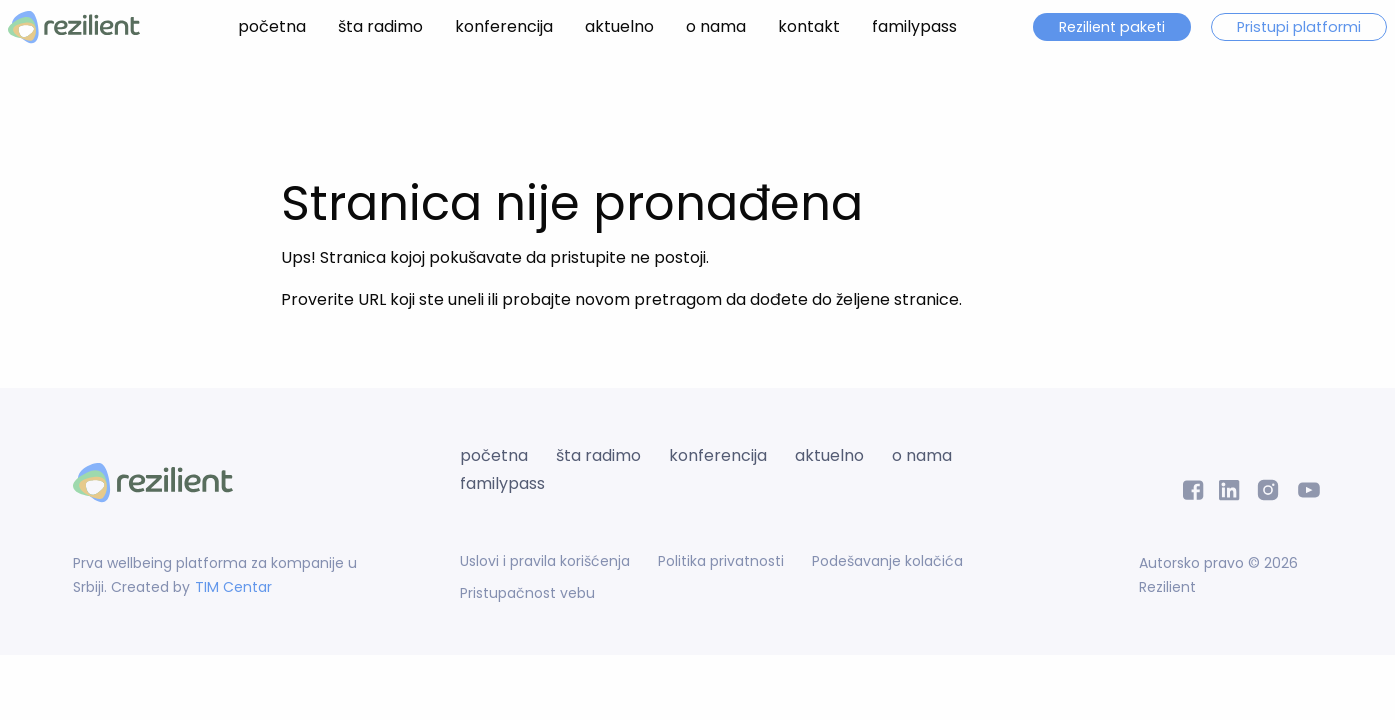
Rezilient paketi (1112, 27)
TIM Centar (233, 587)
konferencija (504, 26)
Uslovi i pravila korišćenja (545, 561)
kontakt (809, 26)
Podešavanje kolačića (887, 561)
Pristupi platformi (1299, 27)
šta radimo (380, 26)
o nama (716, 26)
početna (272, 26)
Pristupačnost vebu (527, 593)
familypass (914, 26)
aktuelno (619, 26)
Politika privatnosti (721, 561)
